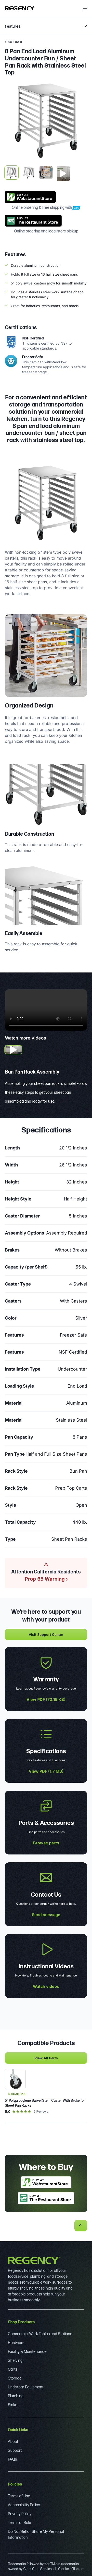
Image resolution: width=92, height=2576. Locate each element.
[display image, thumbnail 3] (46, 172)
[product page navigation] (46, 26)
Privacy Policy (19, 2514)
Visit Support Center (46, 1634)
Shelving (15, 2360)
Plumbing (16, 2396)
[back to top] (80, 2225)
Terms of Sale (19, 2523)
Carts (12, 2369)
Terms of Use (19, 2496)
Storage (15, 2378)
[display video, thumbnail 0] (13, 1049)
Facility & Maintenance (27, 2351)
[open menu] (85, 8)
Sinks (12, 2405)
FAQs (12, 2459)
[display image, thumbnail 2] (28, 172)
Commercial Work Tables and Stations (40, 2334)
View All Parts (46, 2058)
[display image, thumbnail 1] (11, 172)
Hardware (16, 2343)
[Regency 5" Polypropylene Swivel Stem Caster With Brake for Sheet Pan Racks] (46, 2096)
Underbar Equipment (25, 2387)
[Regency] (19, 8)
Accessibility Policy (24, 2505)
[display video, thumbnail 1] (63, 173)
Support (15, 2450)
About (13, 2441)
